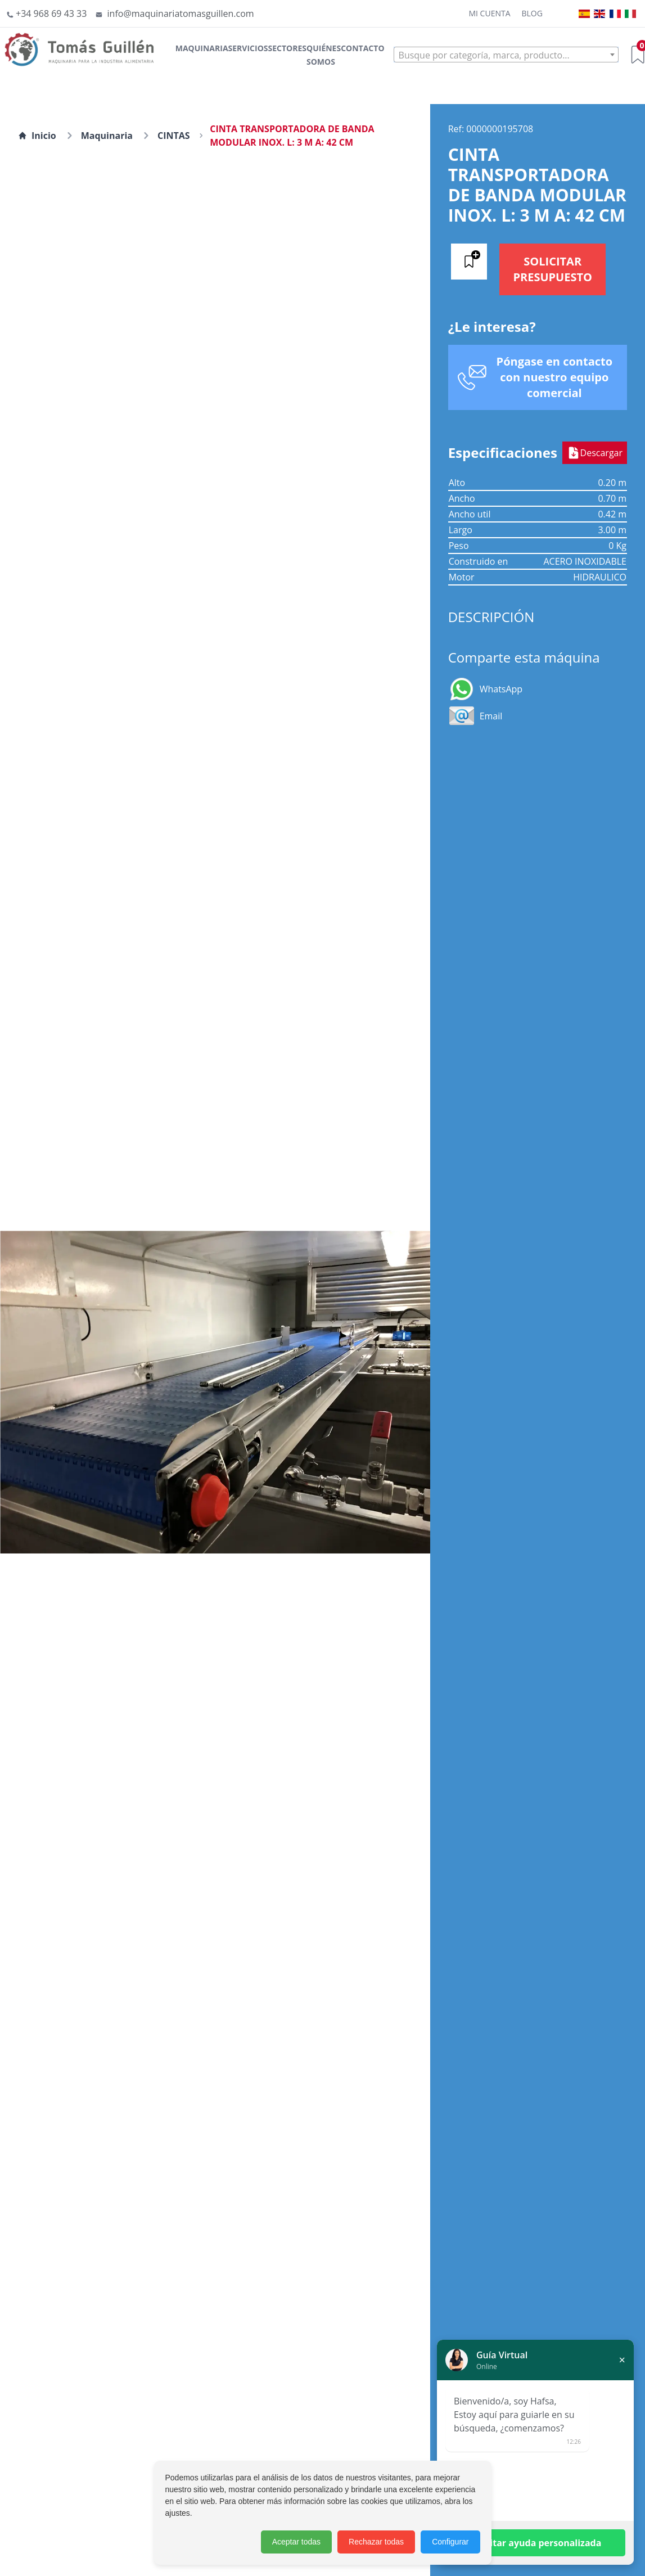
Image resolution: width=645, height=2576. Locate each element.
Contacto (362, 48)
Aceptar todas (296, 2541)
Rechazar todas (376, 2541)
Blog (532, 13)
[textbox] (506, 55)
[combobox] (506, 54)
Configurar (450, 2541)
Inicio (37, 135)
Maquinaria (201, 48)
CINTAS (173, 135)
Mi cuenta (489, 13)
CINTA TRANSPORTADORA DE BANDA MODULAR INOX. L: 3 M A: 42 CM (292, 135)
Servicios (248, 48)
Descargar (595, 453)
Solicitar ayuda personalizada (536, 2543)
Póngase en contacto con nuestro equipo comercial (555, 377)
